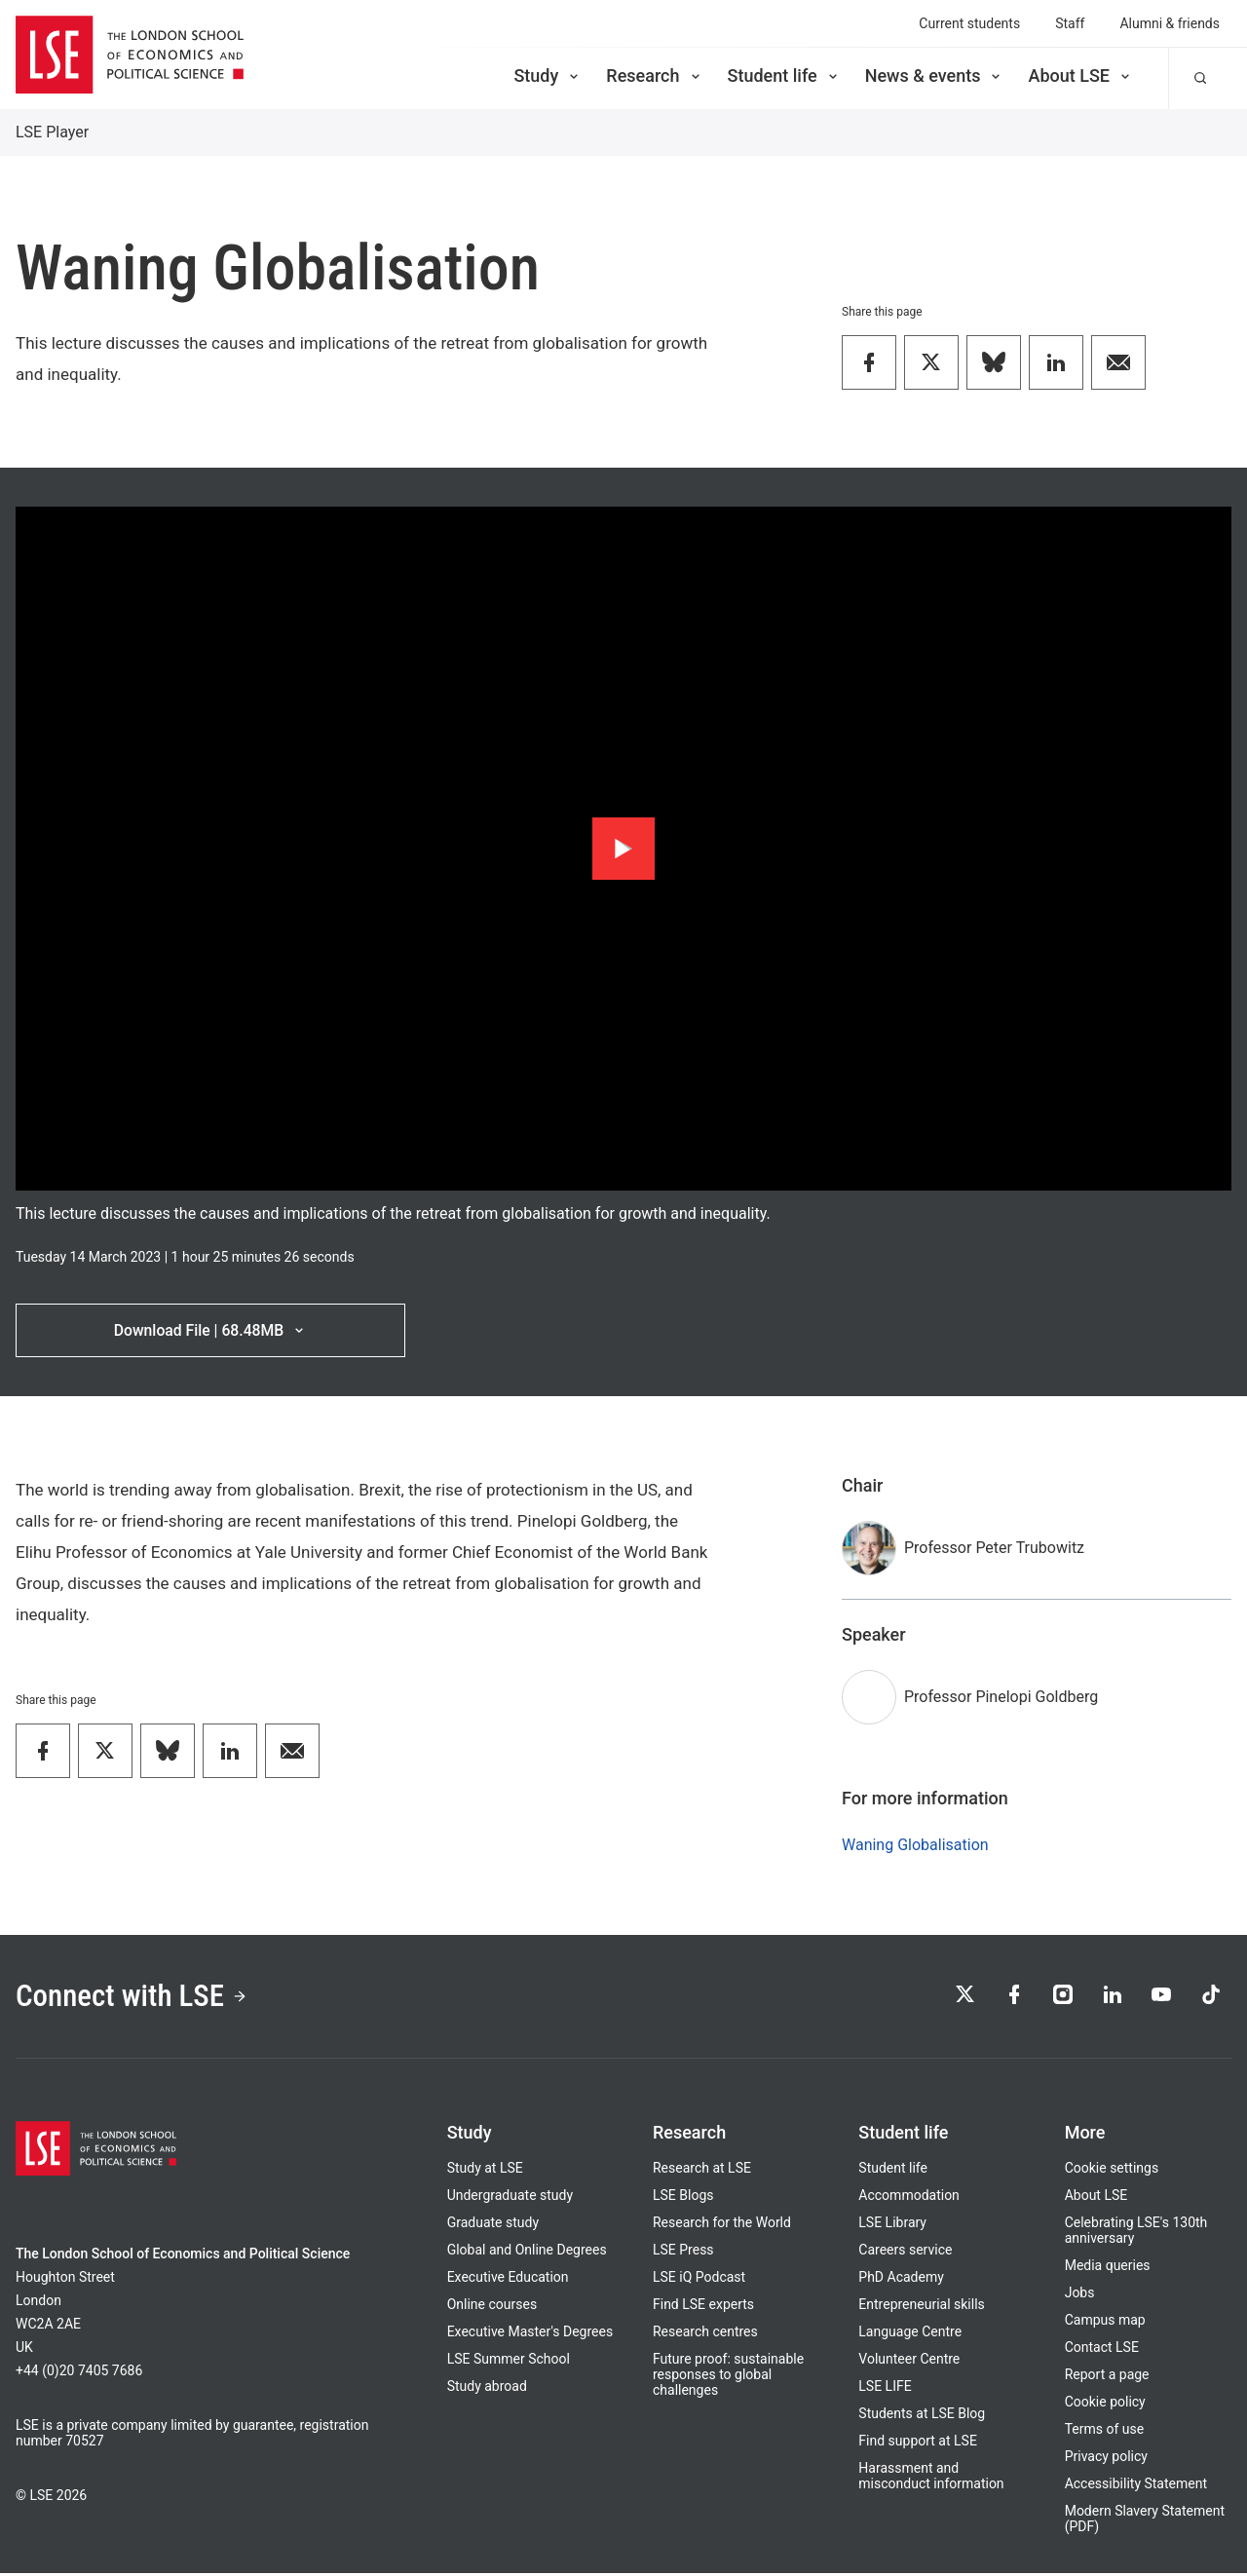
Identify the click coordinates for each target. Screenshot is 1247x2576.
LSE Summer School (508, 2361)
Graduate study (493, 2225)
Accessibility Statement (1136, 2486)
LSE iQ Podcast (699, 2280)
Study (547, 75)
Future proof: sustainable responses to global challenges (728, 2377)
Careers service (905, 2252)
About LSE (1080, 75)
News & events (934, 75)
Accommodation (909, 2198)
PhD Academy (901, 2280)
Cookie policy (1105, 2404)
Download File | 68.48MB (210, 1330)
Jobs (1080, 2295)
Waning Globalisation (915, 1846)
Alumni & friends (1169, 23)
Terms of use (1105, 2432)
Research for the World (722, 2225)
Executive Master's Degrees (530, 2334)
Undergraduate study (510, 2198)
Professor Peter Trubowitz (994, 1548)
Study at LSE (485, 2170)
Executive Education (508, 2280)
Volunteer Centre (909, 2361)
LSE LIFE (884, 2389)
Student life (784, 75)
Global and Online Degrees (527, 2252)
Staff (1069, 23)
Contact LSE (1102, 2350)
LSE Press (683, 2252)
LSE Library (892, 2225)
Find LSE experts (703, 2307)
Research (654, 75)
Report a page (1107, 2377)
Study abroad (487, 2389)
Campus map (1105, 2322)
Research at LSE (702, 2170)
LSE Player (52, 132)
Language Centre (910, 2334)
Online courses (492, 2307)
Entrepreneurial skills (921, 2307)
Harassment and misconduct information (930, 2478)
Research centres (705, 2334)
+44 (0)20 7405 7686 (79, 2373)
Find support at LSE (917, 2443)
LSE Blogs (683, 2198)
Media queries (1108, 2268)
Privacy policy (1106, 2459)
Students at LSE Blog (921, 2416)
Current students (969, 23)
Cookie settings (1112, 2170)
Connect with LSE (135, 1998)
